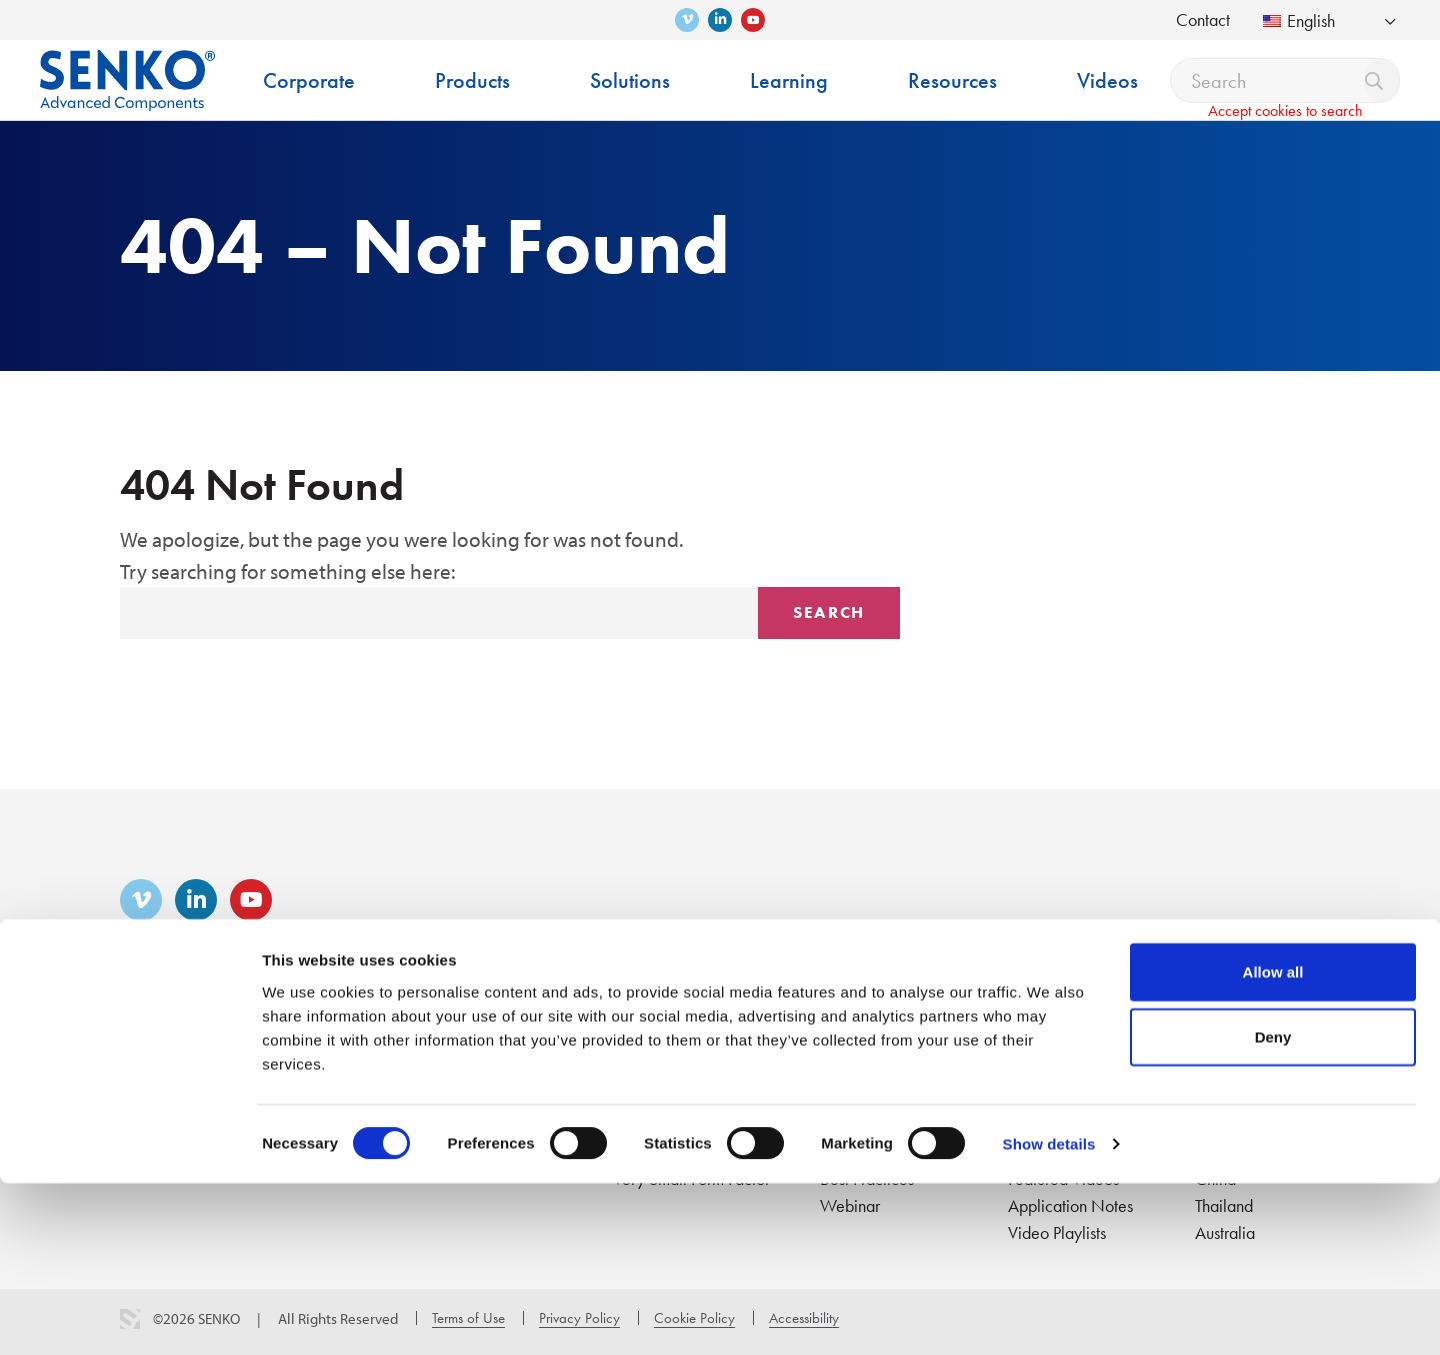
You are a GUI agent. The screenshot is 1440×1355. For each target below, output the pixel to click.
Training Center (872, 1070)
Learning (853, 1037)
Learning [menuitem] (789, 80)
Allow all (1273, 1142)
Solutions (648, 1037)
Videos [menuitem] (1107, 80)
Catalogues (1047, 1070)
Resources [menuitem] (952, 80)
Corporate (158, 1037)
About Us (151, 1070)
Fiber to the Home (674, 1070)
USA (1211, 1070)
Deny (1273, 1208)
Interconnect (480, 1070)
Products (471, 1037)
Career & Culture (338, 1070)
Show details (1049, 1315)
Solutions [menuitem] (630, 80)
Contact (1203, 19)
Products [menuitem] (472, 80)
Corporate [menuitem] (309, 80)
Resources (1046, 1037)
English (1299, 20)
